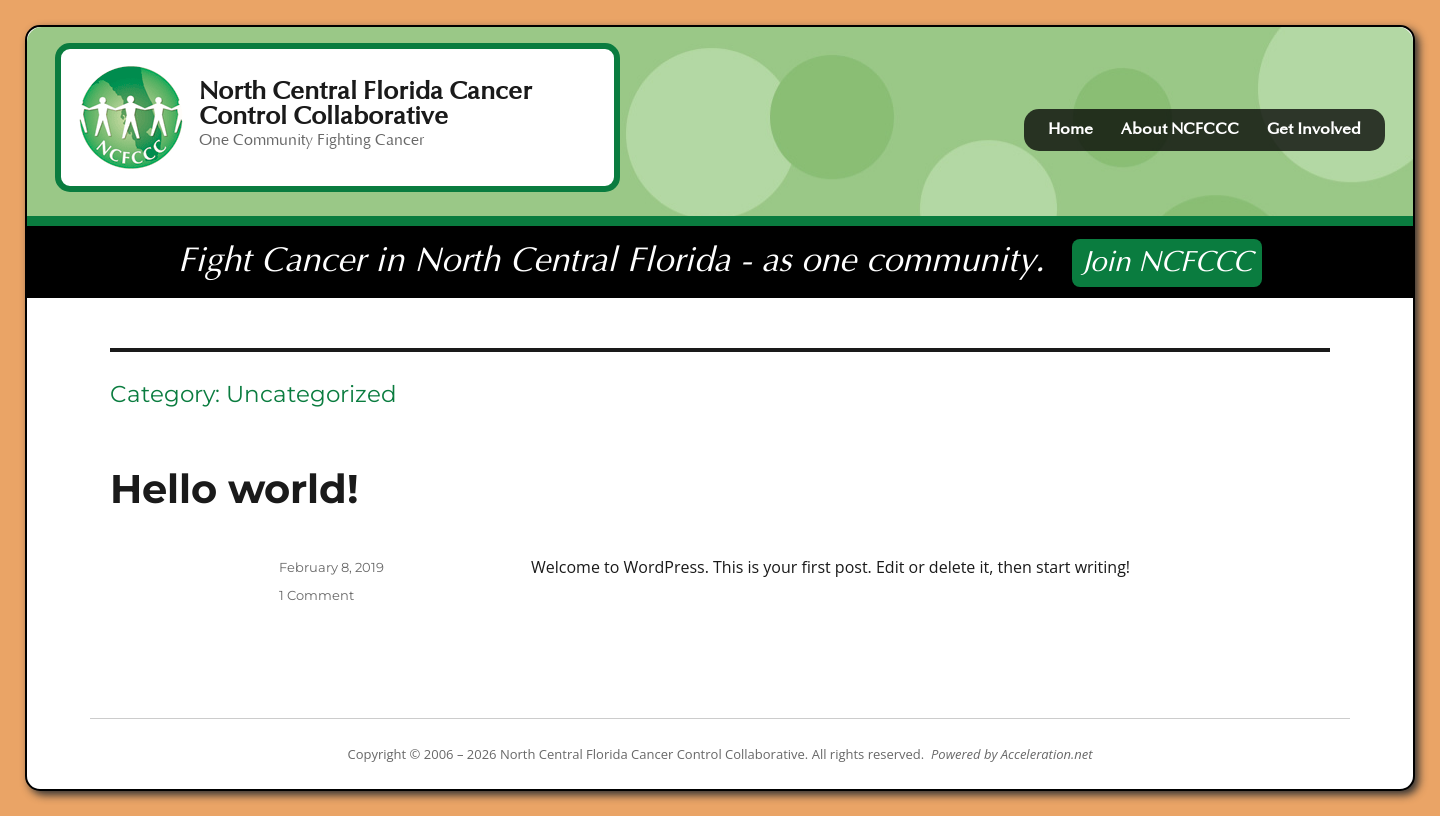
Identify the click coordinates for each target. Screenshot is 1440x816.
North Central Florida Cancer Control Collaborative (365, 103)
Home (1070, 129)
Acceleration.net (1047, 754)
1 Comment (316, 595)
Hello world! (234, 488)
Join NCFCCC (1167, 262)
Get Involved (1314, 129)
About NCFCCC (1180, 129)
